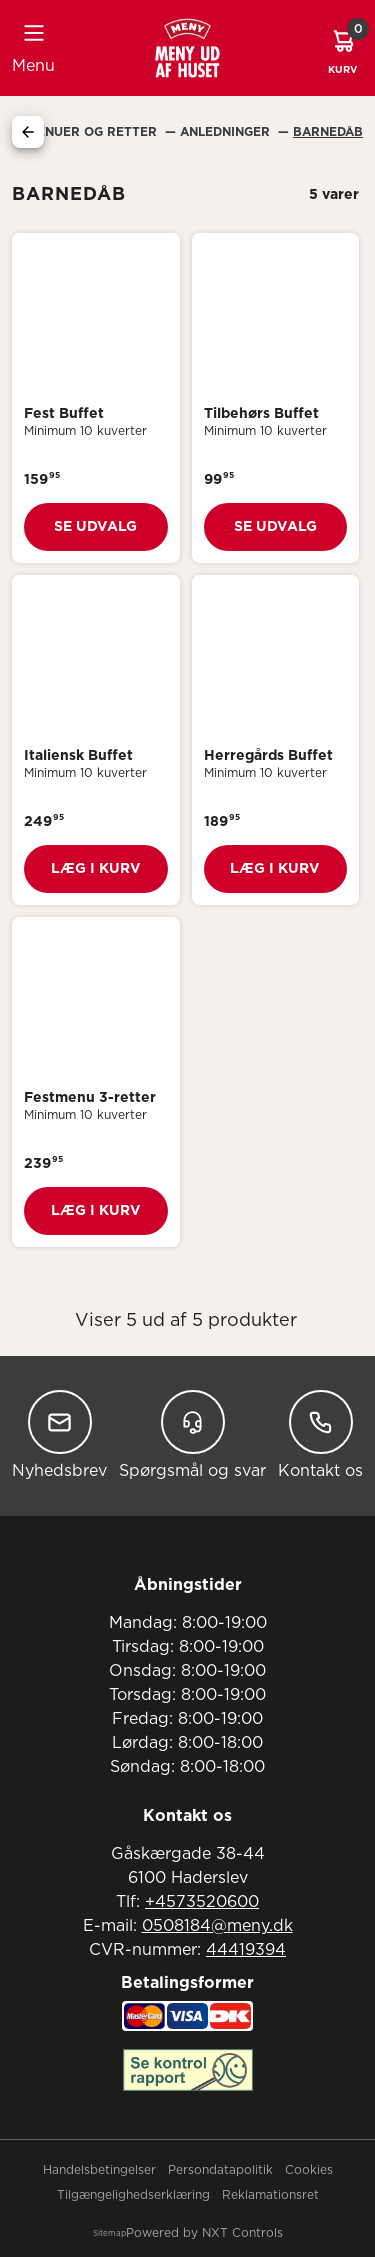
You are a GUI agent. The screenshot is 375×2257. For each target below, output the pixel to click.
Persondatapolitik (220, 2170)
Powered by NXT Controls (204, 2233)
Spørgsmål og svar (192, 1434)
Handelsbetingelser (99, 2170)
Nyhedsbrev (59, 1434)
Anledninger (227, 132)
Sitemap (109, 2234)
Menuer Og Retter (94, 132)
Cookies (309, 2170)
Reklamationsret (270, 2195)
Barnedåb (328, 132)
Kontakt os (320, 1434)
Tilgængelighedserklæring (133, 2195)
